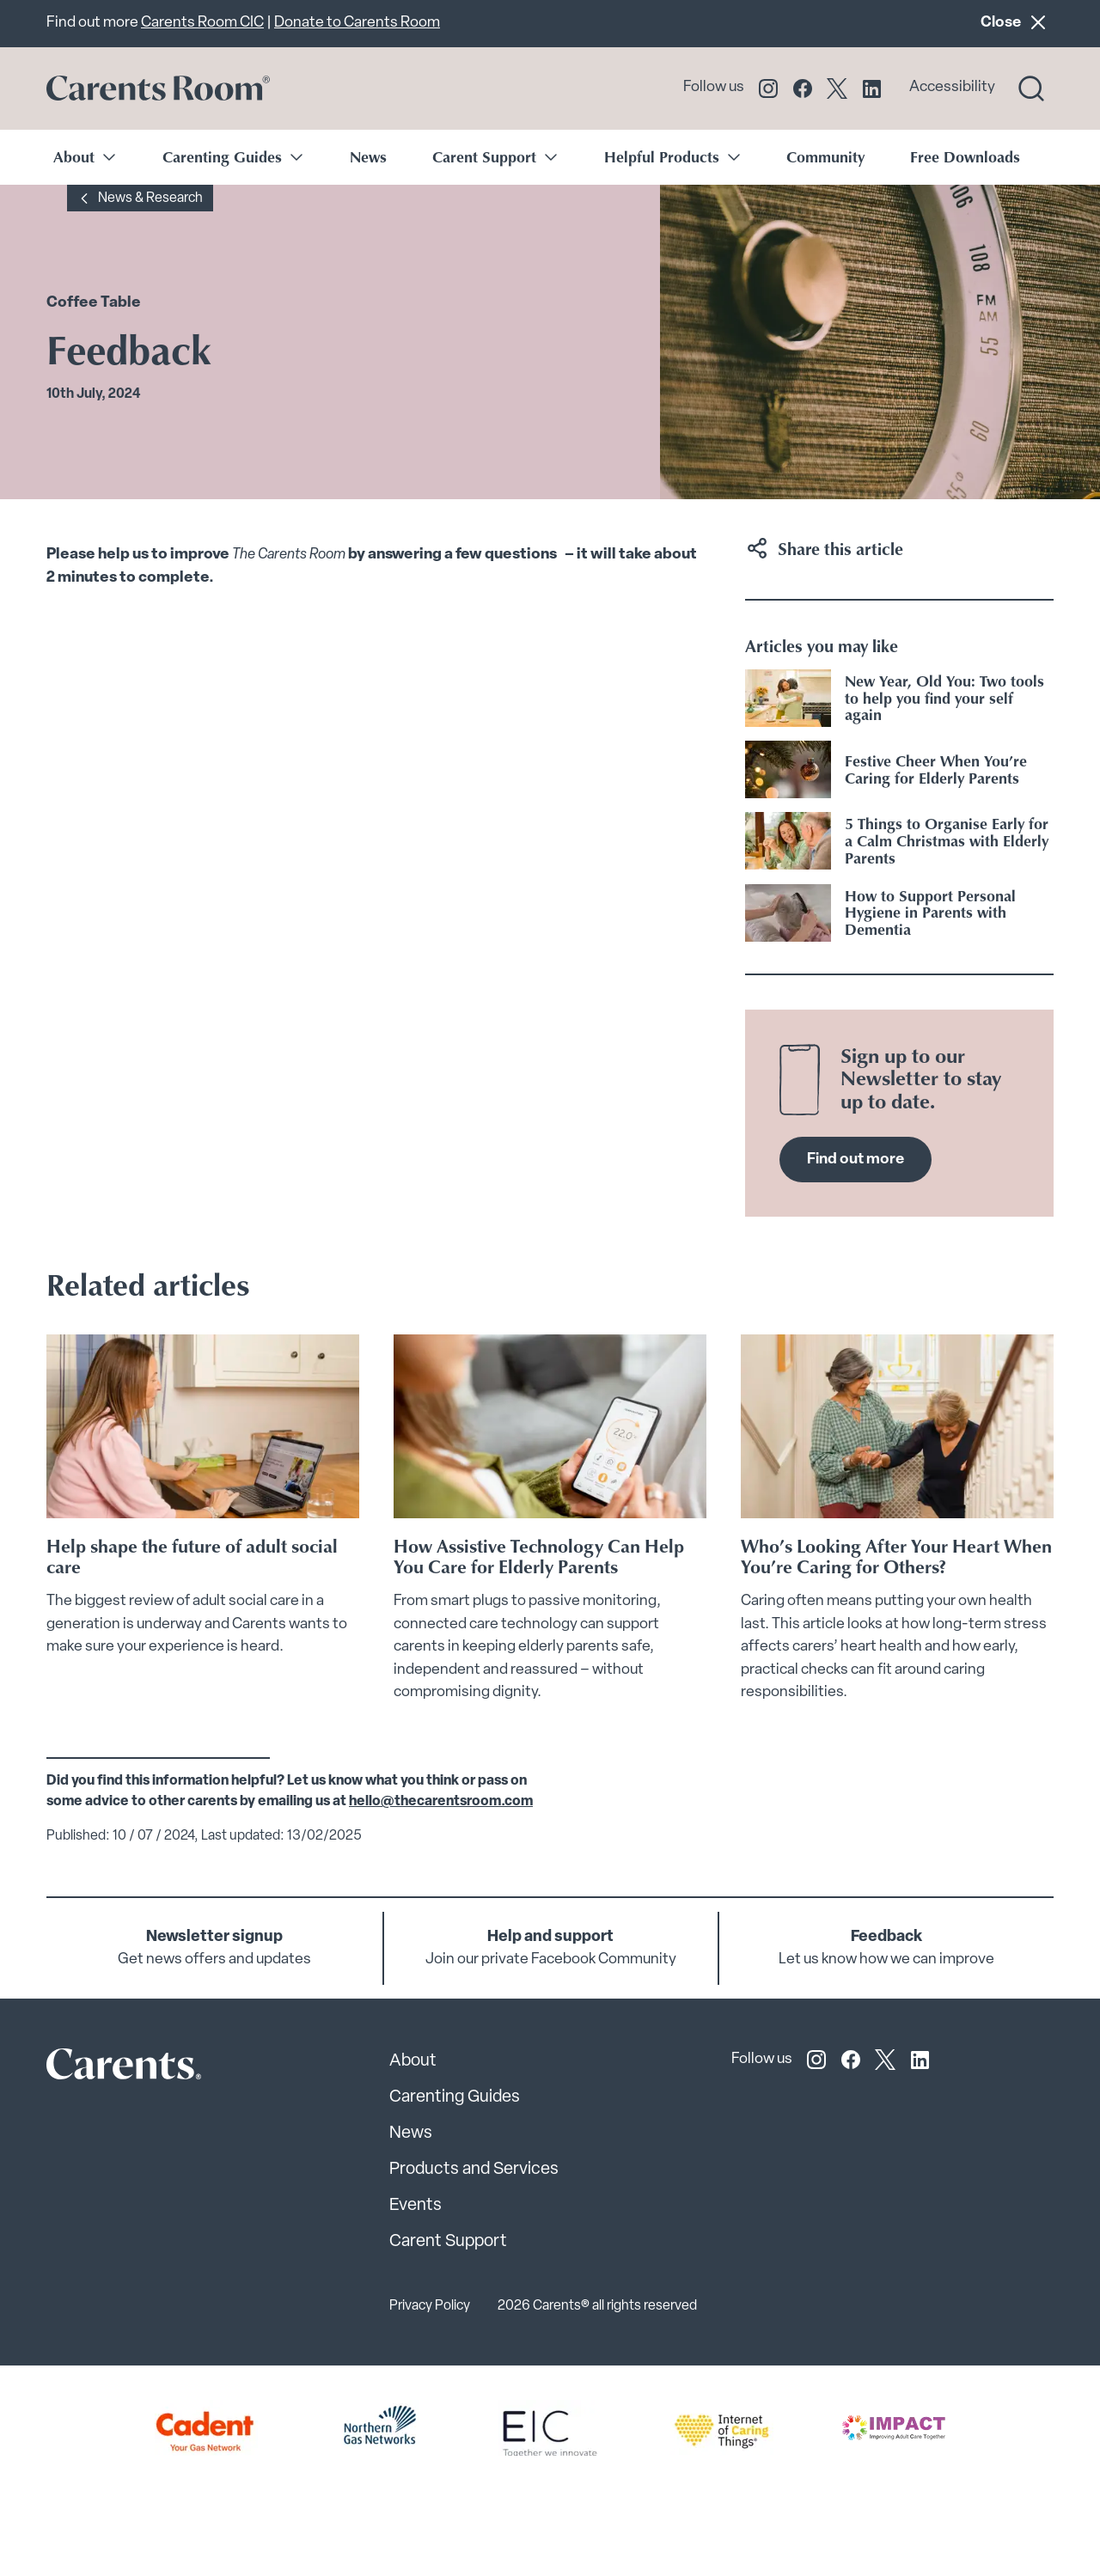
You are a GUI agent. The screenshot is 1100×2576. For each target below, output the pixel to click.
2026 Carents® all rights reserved (597, 2306)
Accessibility (952, 87)
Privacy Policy (429, 2306)
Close (1017, 22)
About (413, 2061)
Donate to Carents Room (357, 22)
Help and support (550, 1937)
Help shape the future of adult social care (192, 1555)
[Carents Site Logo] (93, 2068)
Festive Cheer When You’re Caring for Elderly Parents (936, 769)
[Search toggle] (1031, 88)
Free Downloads (965, 156)
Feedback (886, 1937)
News (368, 156)
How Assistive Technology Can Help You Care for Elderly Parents (539, 1555)
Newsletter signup (214, 1937)
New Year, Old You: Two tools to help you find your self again (944, 697)
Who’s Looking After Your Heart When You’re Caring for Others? (896, 1555)
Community (825, 156)
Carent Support (448, 2241)
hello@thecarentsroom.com (441, 1802)
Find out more (855, 1159)
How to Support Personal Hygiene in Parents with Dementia (930, 912)
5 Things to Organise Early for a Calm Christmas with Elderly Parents (946, 840)
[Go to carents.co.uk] (158, 88)
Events (415, 2205)
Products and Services (474, 2169)
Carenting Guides (454, 2097)
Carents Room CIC (202, 22)
